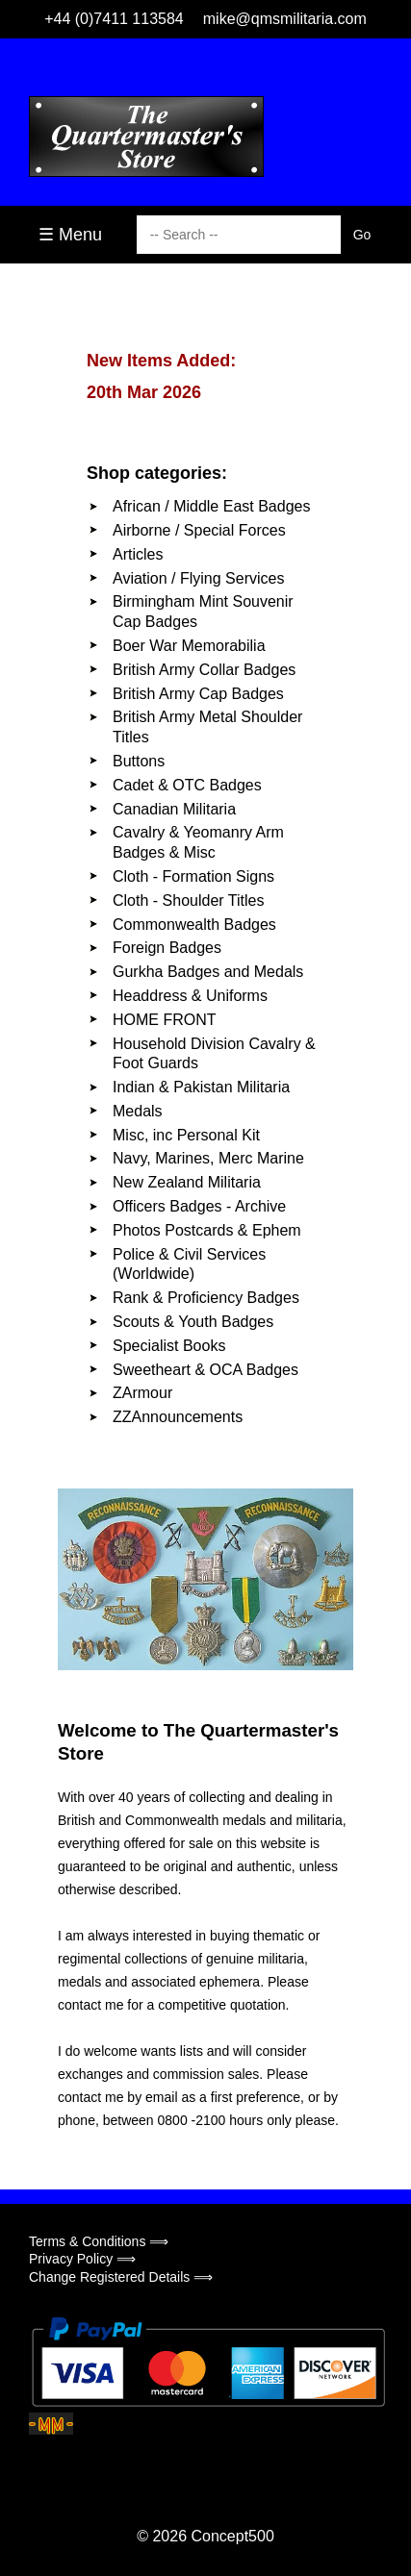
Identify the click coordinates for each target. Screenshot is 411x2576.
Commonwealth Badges (194, 924)
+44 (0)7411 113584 (114, 19)
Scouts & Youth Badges (193, 1321)
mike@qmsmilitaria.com (285, 19)
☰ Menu (70, 234)
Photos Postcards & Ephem (207, 1230)
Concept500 (232, 2536)
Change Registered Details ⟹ (121, 2277)
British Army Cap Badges (198, 694)
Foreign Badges (167, 947)
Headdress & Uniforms (190, 996)
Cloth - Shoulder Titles (188, 900)
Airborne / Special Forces (199, 530)
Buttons (139, 761)
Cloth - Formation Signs (193, 876)
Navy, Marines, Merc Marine (208, 1158)
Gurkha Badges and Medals (208, 971)
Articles (138, 554)
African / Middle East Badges (211, 506)
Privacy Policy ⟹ (82, 2258)
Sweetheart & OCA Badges (205, 1370)
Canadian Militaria (174, 809)
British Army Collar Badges (204, 670)
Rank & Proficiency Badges (206, 1297)
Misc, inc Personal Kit (186, 1135)
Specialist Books (169, 1346)
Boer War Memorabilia (189, 646)
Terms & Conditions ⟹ (98, 2241)
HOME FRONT (165, 1020)
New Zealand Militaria (187, 1182)
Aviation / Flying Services (198, 578)
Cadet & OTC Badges (187, 785)
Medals (138, 1111)
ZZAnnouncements (178, 1417)
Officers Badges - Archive (199, 1206)
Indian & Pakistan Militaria (201, 1087)
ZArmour (142, 1393)
